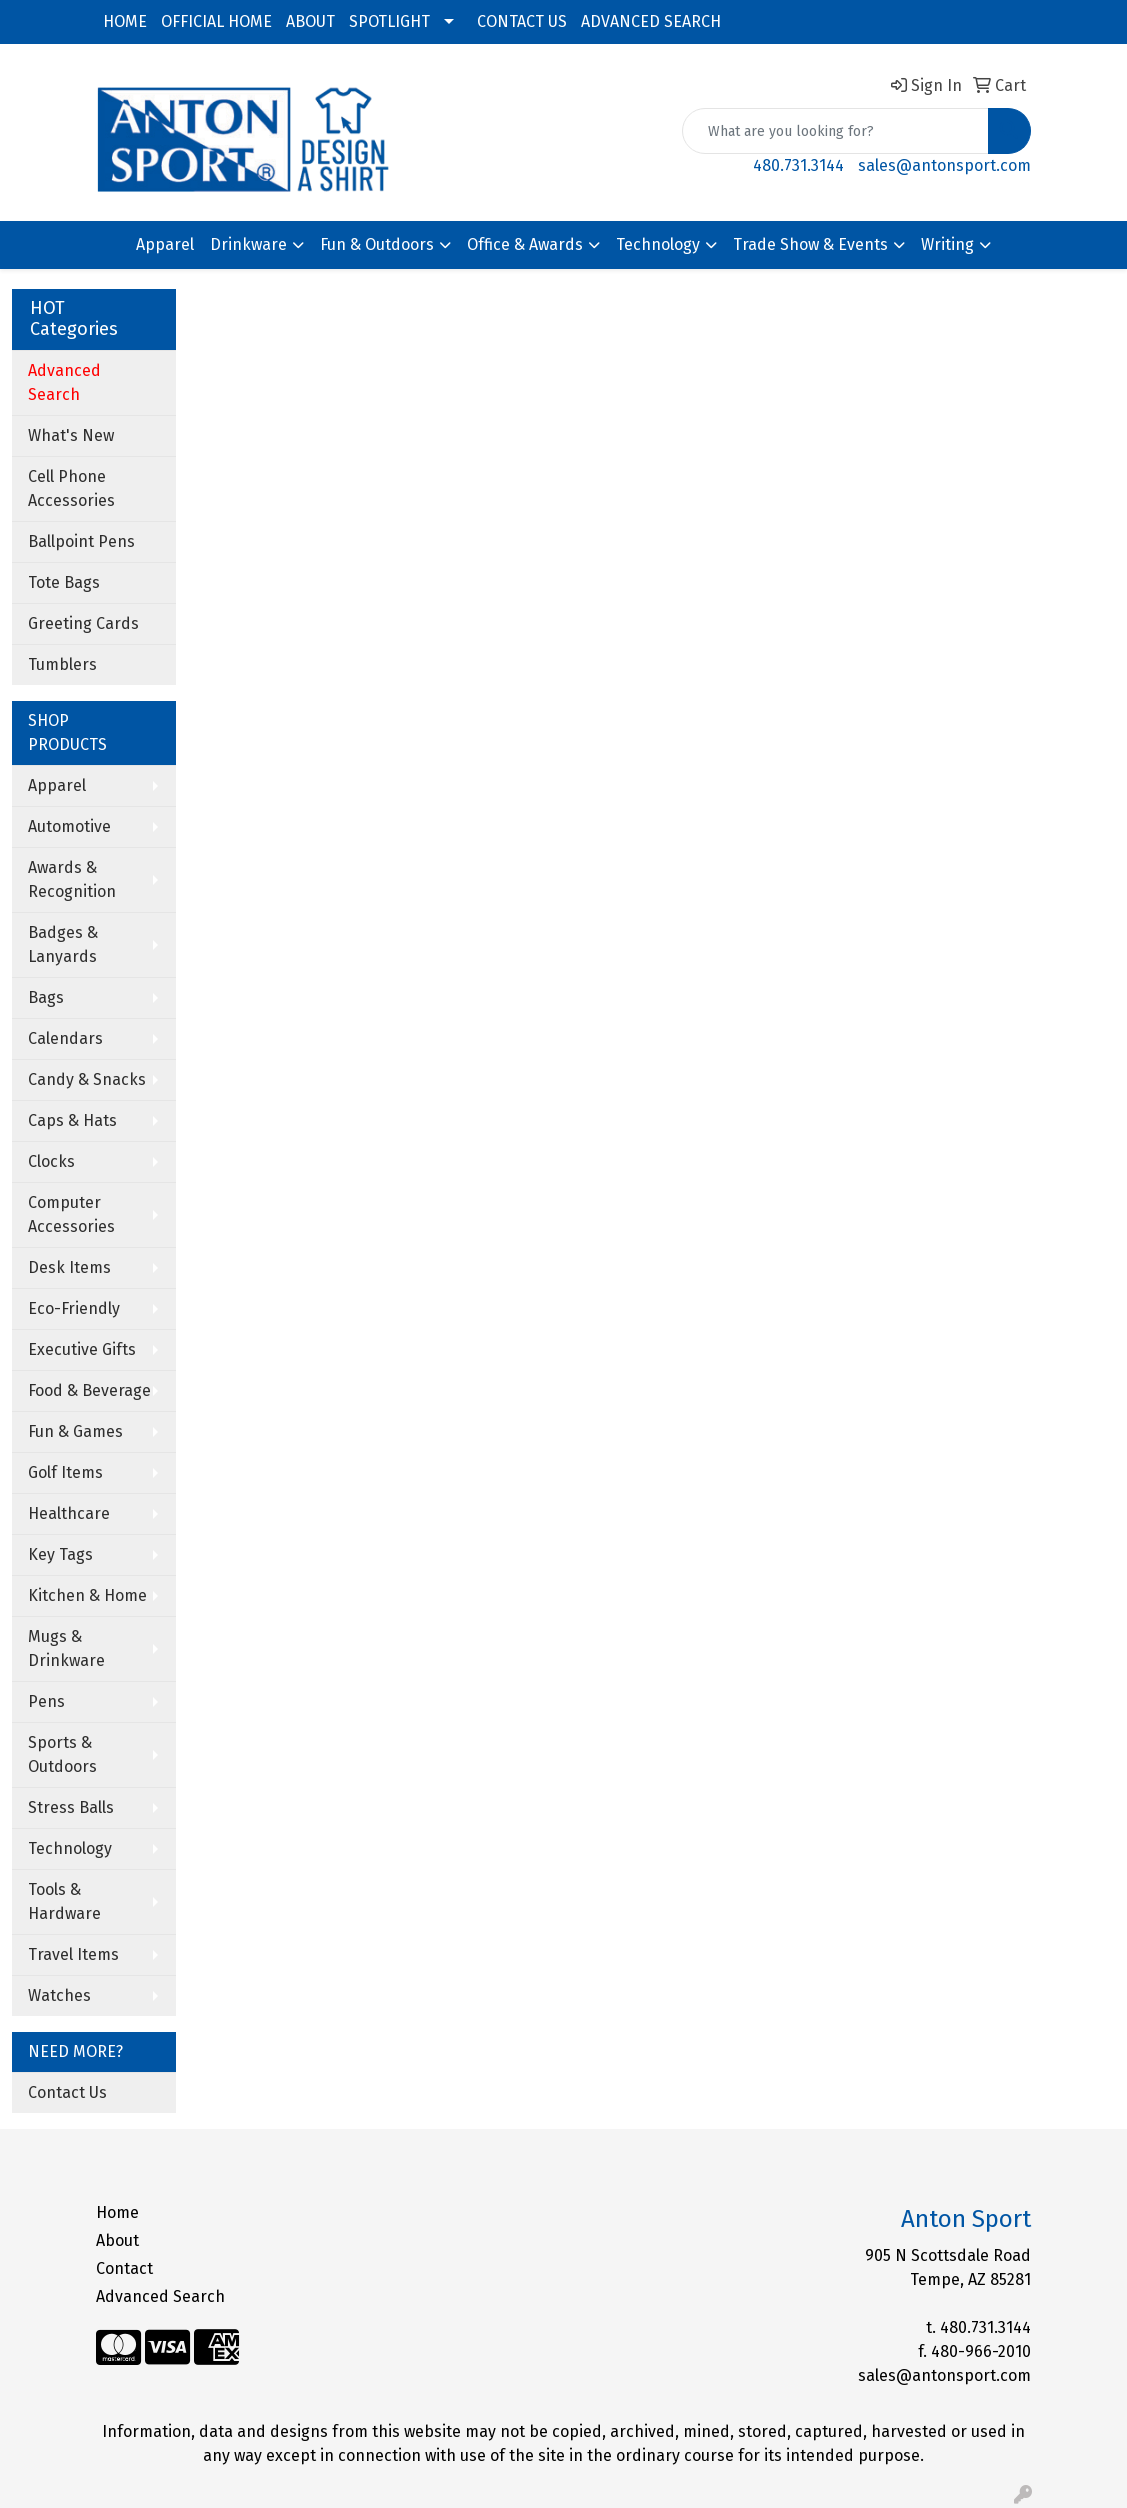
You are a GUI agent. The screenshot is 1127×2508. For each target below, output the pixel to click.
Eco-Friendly (74, 1308)
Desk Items (69, 1267)
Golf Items (65, 1472)
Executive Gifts (82, 1349)
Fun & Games (75, 1431)
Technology (658, 244)
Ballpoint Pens (81, 541)
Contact (124, 2268)
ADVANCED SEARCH (651, 21)
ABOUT (310, 21)
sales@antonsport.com (944, 165)
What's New (71, 435)
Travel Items (73, 1954)
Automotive (69, 826)
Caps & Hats (72, 1120)
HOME (125, 21)
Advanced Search (160, 2296)
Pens (46, 1701)
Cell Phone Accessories (71, 488)
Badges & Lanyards (63, 944)
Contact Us (67, 2092)
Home (117, 2212)
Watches (59, 1995)
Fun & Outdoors (377, 244)
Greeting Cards (83, 623)
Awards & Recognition (72, 879)
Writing (947, 244)
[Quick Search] (835, 131)
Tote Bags (64, 582)
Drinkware (248, 244)
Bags (46, 997)
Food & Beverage (89, 1390)
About (117, 2240)
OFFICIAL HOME (216, 21)
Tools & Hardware (64, 1901)
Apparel (165, 244)
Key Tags (60, 1554)
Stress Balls (71, 1807)
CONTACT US (522, 21)
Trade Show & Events (810, 244)
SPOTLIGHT (389, 21)
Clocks (51, 1161)
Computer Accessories (71, 1214)
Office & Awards (525, 244)
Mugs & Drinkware (66, 1648)
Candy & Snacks (87, 1079)
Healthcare (69, 1513)
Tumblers (62, 664)
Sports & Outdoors (62, 1754)
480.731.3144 (798, 165)
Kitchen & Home (87, 1595)
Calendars (65, 1038)
